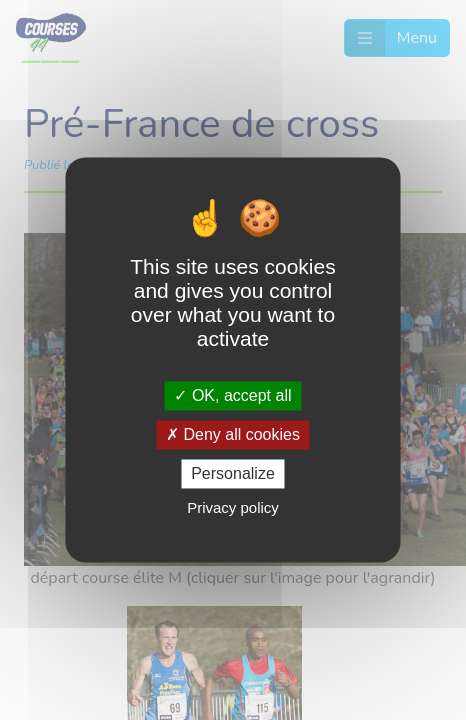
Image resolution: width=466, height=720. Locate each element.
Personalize (233, 473)
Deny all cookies (233, 434)
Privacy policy (233, 508)
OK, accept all (232, 395)
